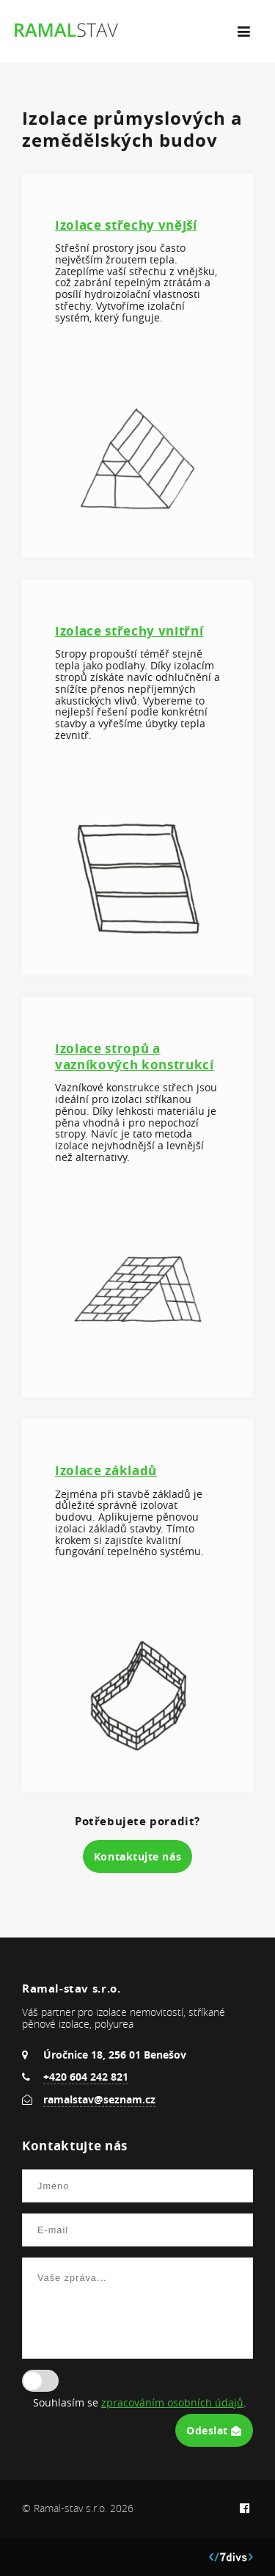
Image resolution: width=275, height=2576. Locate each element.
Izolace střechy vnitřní (129, 630)
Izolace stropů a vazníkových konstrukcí (134, 1056)
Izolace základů (106, 1470)
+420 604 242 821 (85, 2077)
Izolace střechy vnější (126, 225)
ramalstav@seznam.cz (99, 2099)
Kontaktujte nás (137, 1856)
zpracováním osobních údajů (172, 2402)
